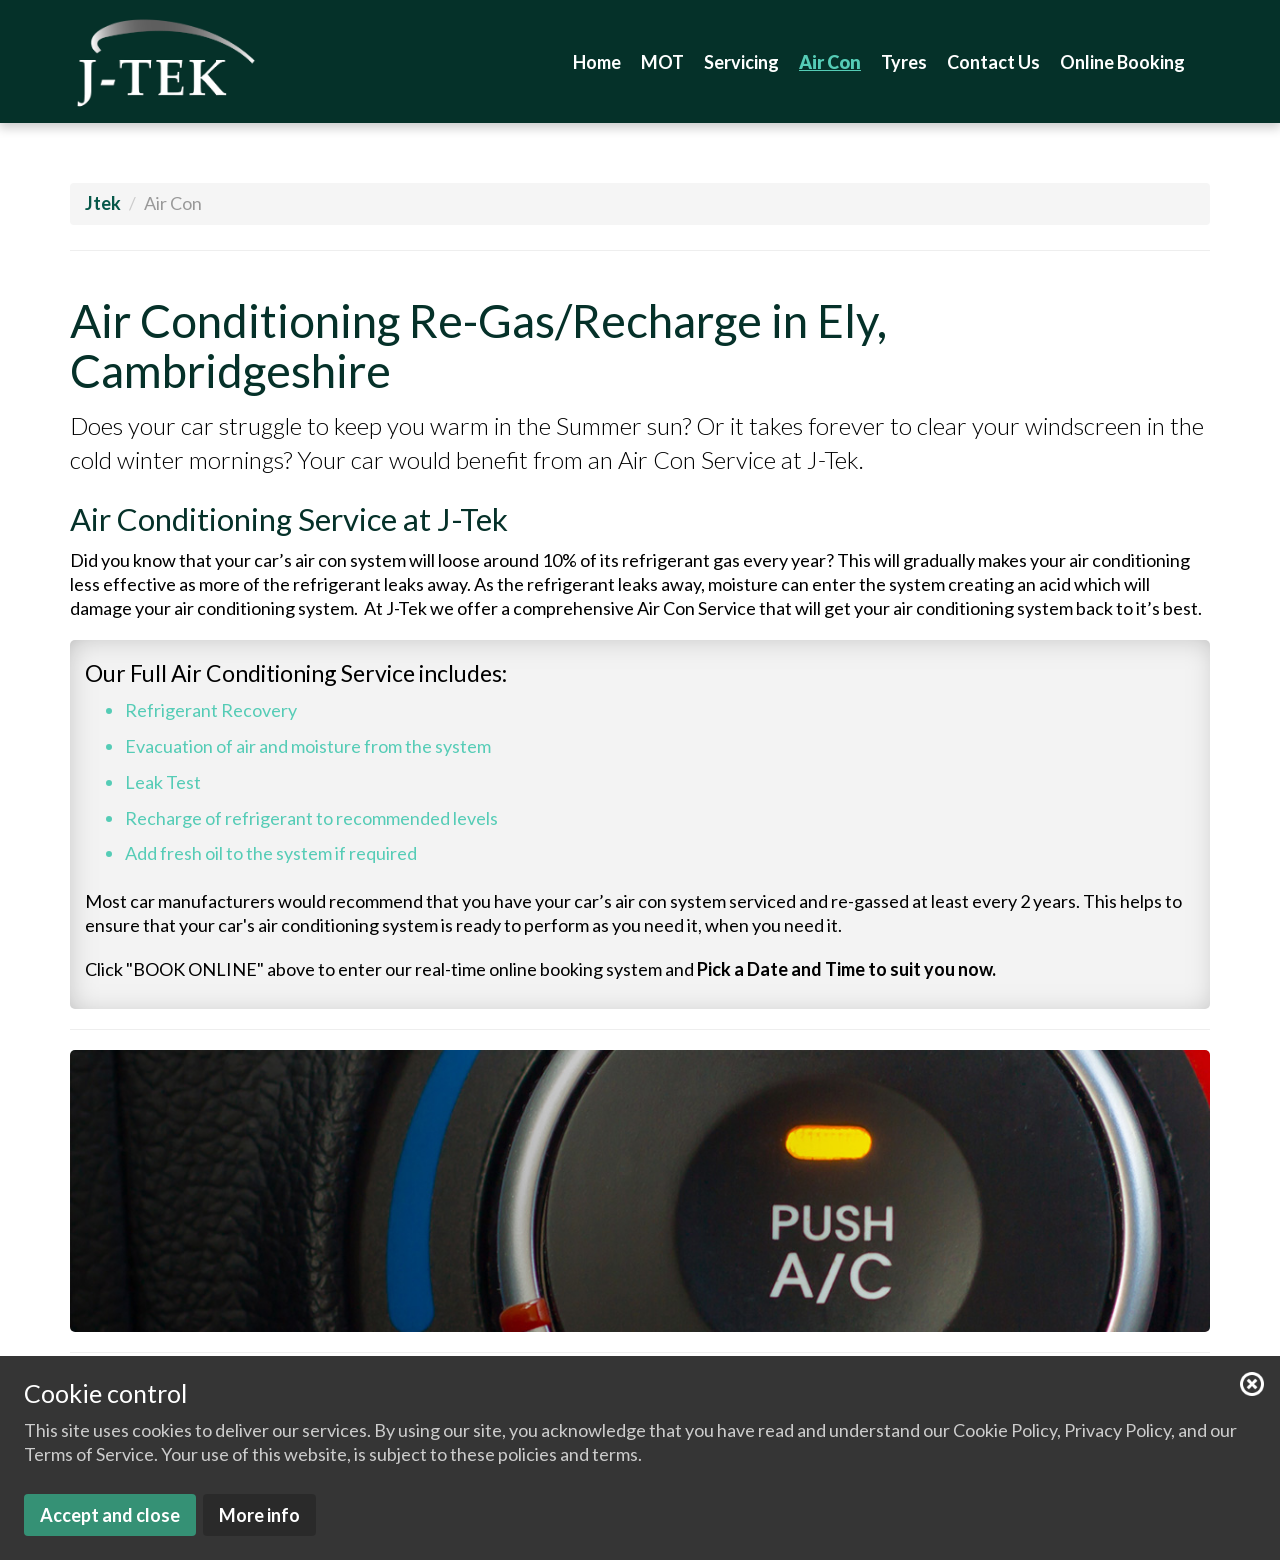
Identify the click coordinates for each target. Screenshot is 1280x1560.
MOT (662, 62)
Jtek (103, 203)
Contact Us (993, 62)
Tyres (904, 62)
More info (259, 1515)
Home (597, 62)
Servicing (741, 62)
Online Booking (1122, 62)
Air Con (830, 62)
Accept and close (110, 1515)
